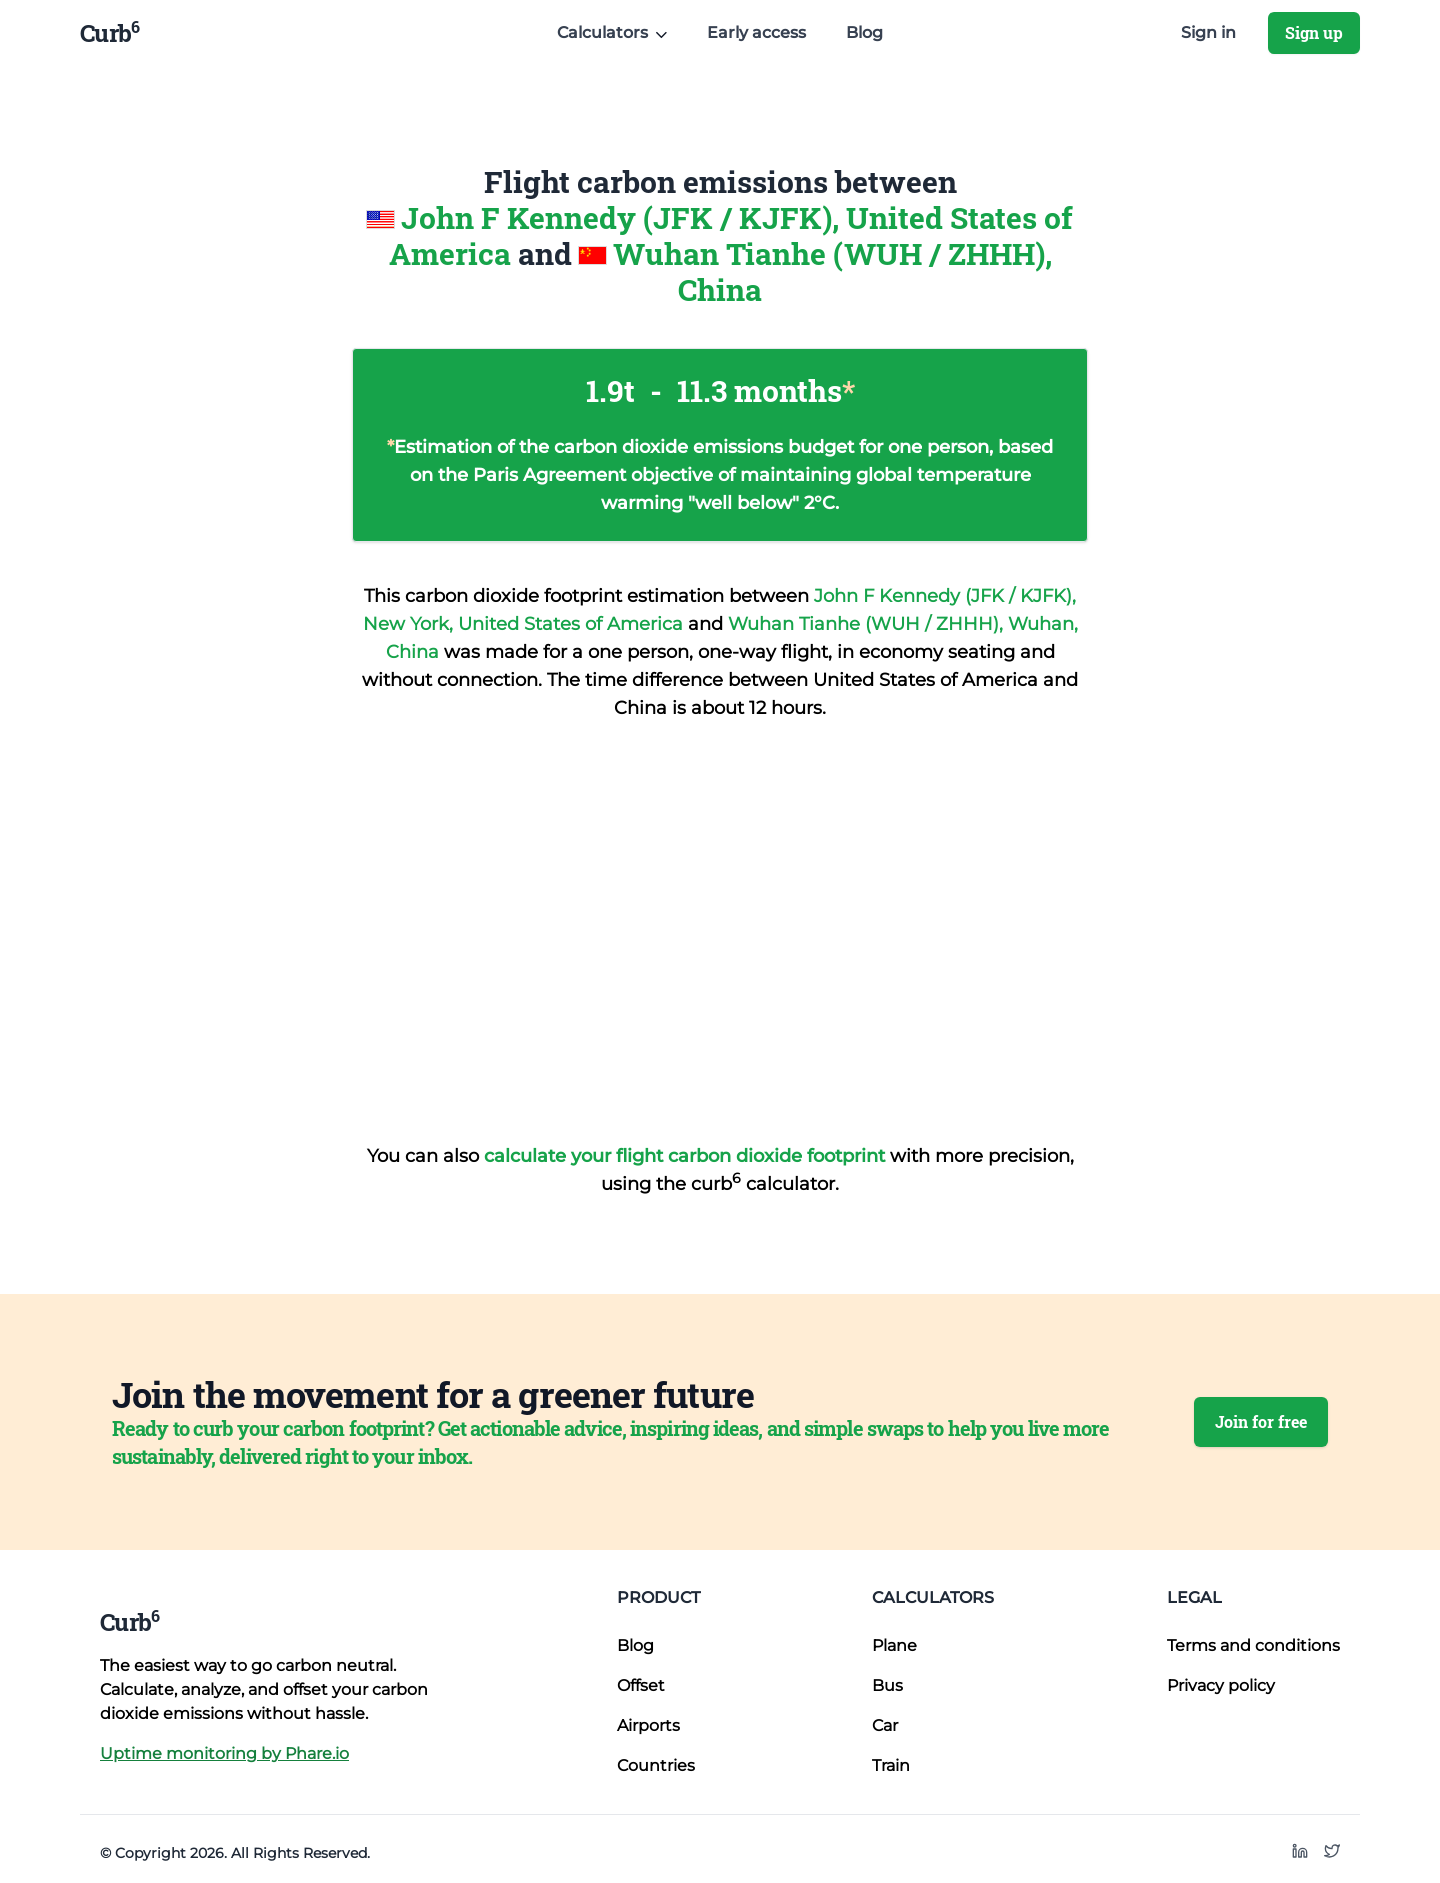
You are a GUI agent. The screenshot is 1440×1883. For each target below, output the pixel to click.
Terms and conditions (1253, 1645)
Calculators (933, 1597)
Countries (656, 1765)
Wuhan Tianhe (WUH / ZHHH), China (832, 271)
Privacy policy (1221, 1685)
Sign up (1314, 32)
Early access (756, 32)
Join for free (1261, 1421)
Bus (887, 1685)
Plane (894, 1645)
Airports (648, 1725)
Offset (641, 1685)
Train (891, 1765)
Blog (864, 32)
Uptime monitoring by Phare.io (224, 1753)
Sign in (1208, 32)
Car (885, 1725)
